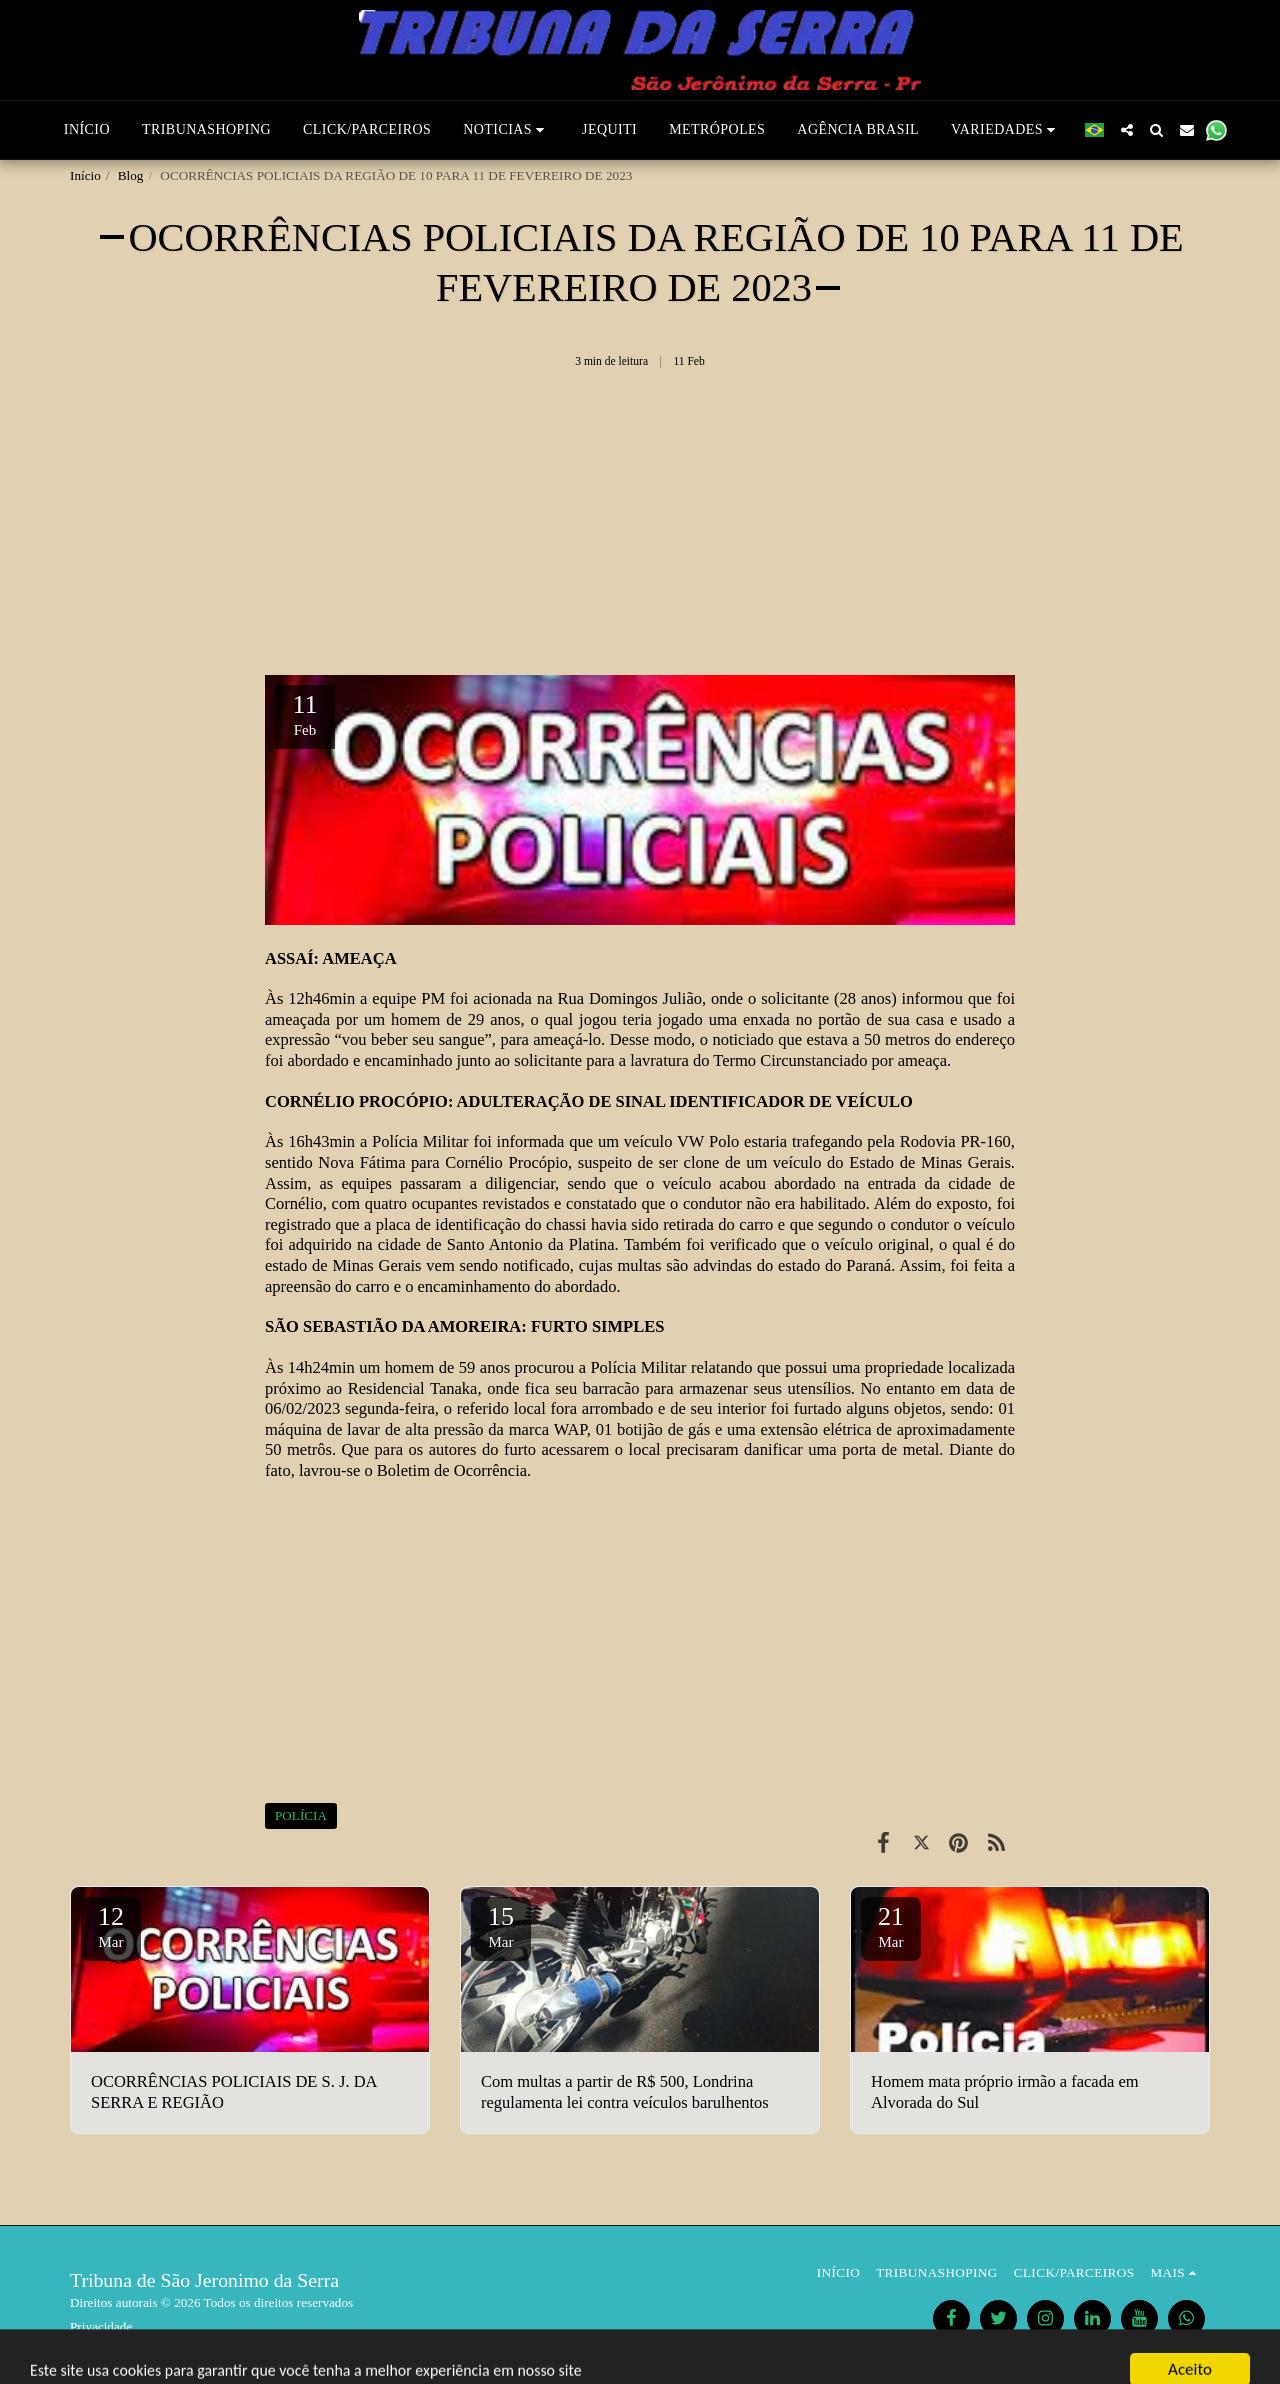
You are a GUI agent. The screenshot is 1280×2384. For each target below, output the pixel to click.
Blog (131, 175)
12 (111, 1926)
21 (891, 1926)
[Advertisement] (640, 530)
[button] (506, 130)
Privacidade (101, 2326)
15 (501, 1926)
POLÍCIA (301, 1815)
